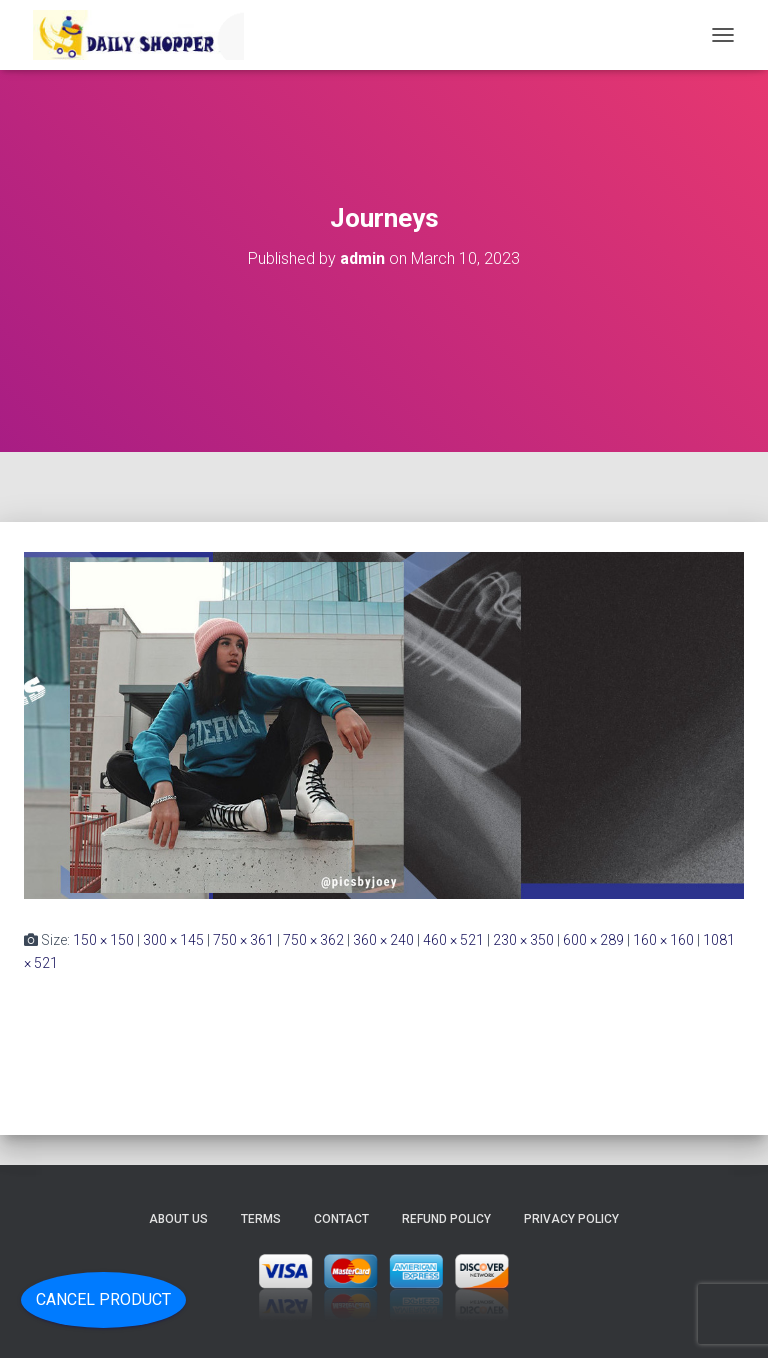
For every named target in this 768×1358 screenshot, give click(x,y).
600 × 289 (593, 940)
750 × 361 (243, 940)
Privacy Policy (571, 1219)
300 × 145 (173, 940)
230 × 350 (523, 940)
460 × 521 (453, 940)
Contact (341, 1219)
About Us (178, 1219)
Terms (261, 1219)
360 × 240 (383, 940)
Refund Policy (446, 1219)
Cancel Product (103, 1299)
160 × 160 (663, 940)
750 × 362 (313, 940)
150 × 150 (103, 940)
